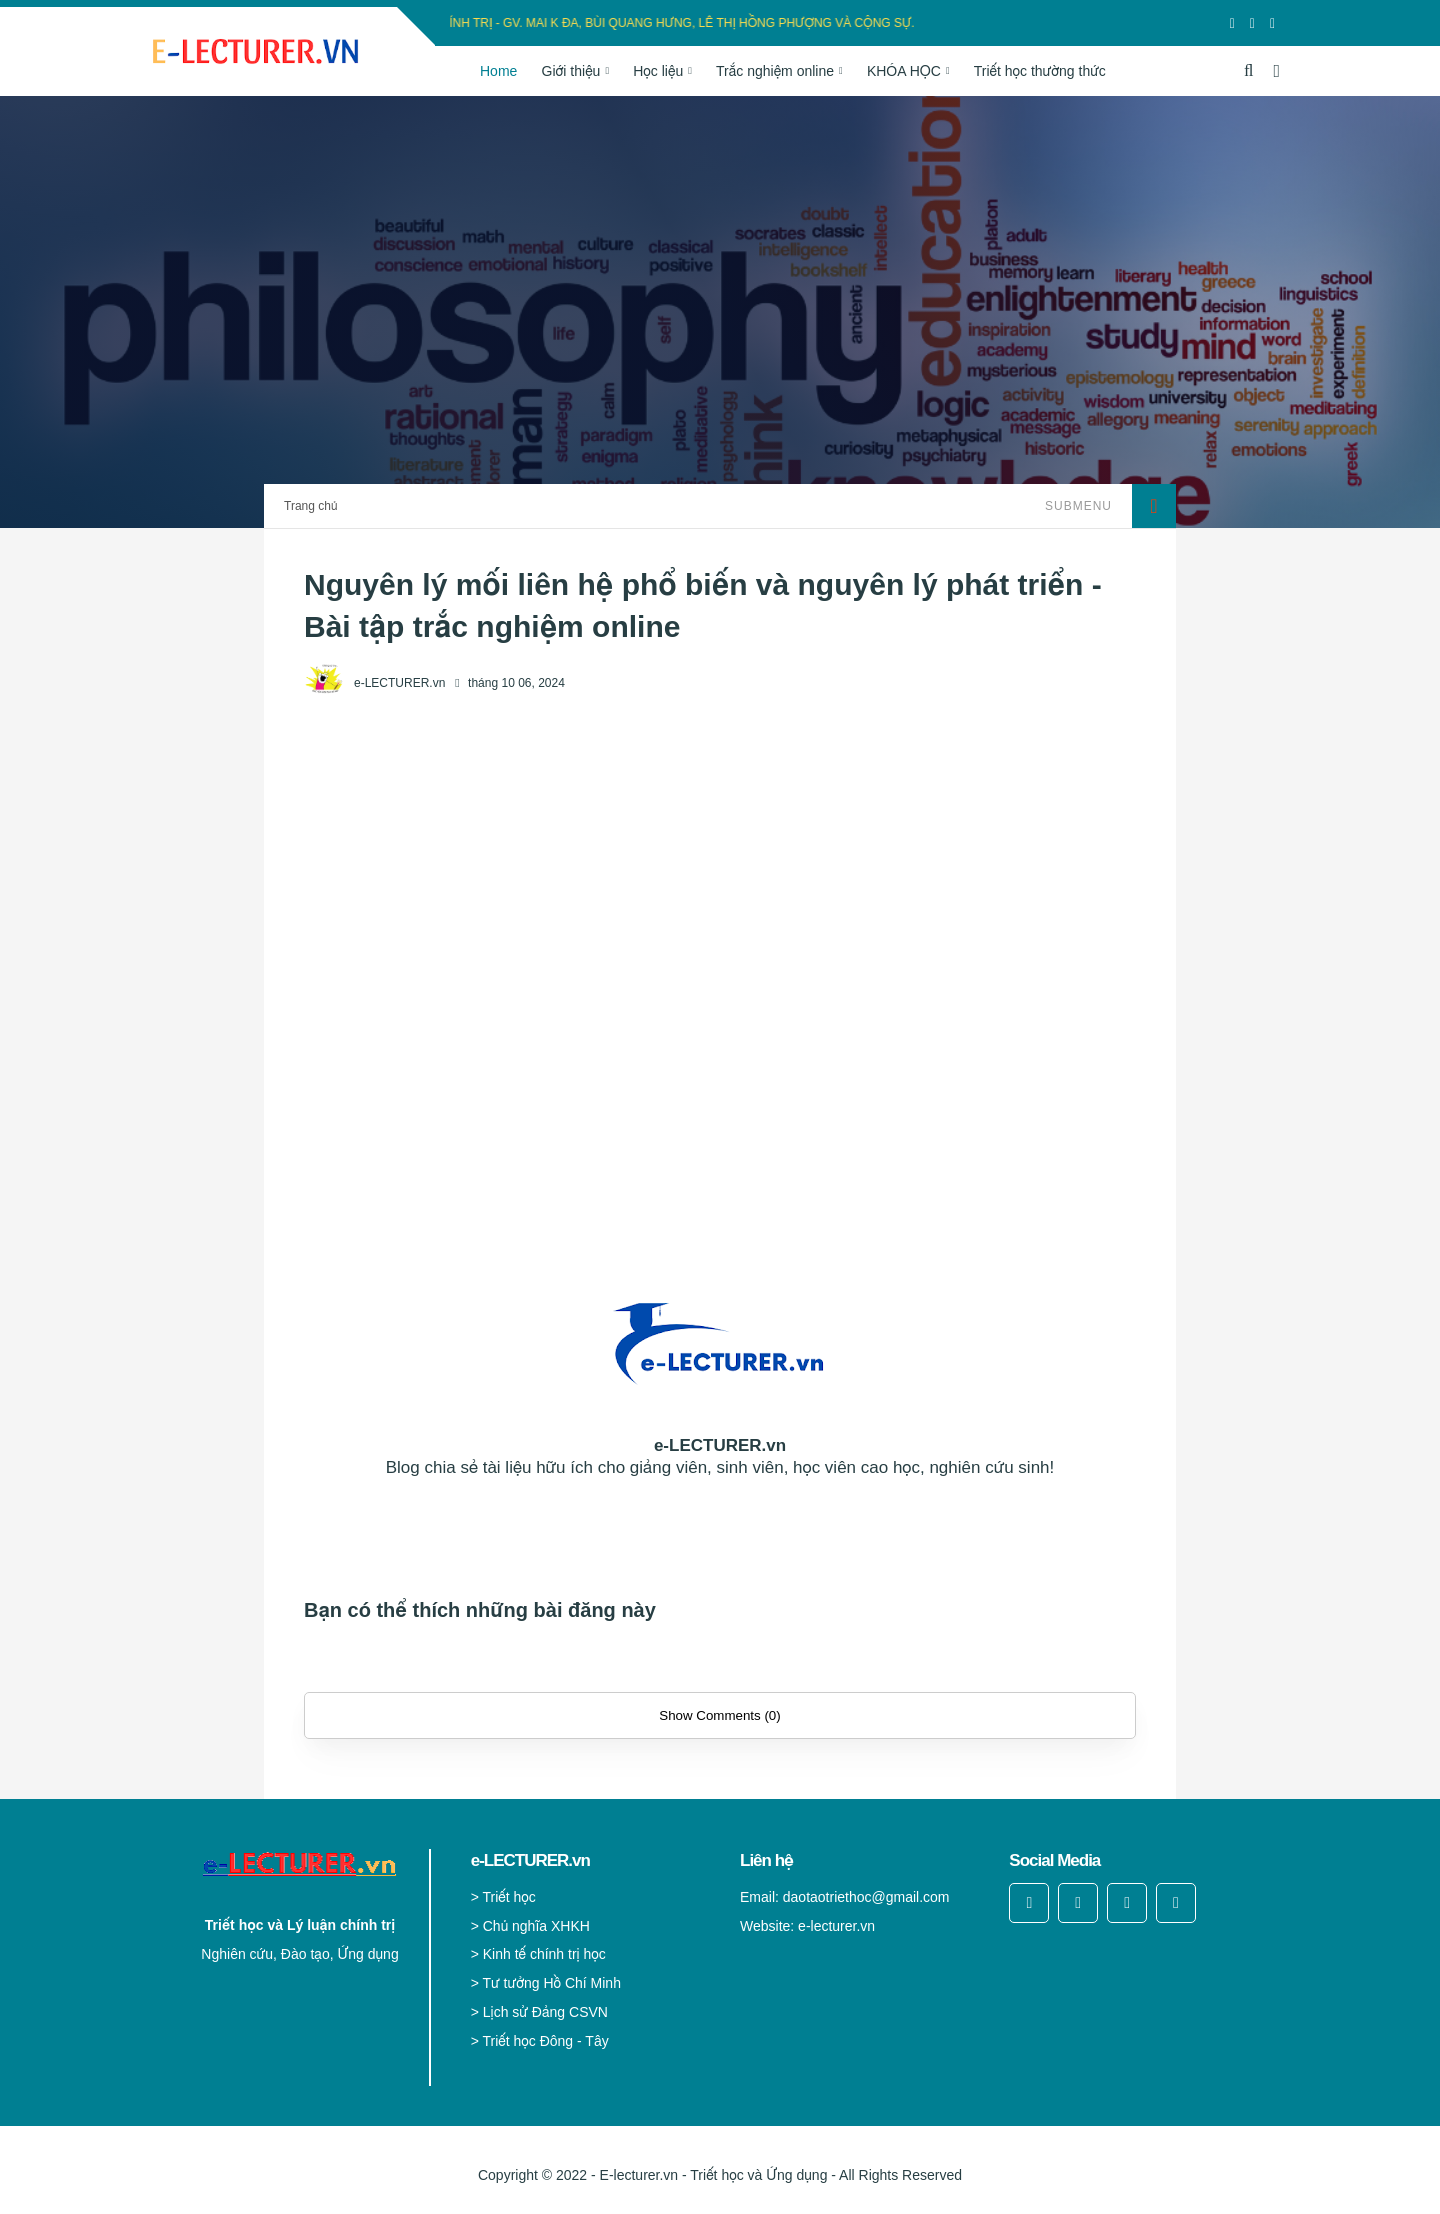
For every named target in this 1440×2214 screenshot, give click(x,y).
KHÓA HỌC (904, 71)
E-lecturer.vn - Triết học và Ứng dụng (714, 2175)
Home (498, 71)
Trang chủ (310, 506)
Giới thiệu (571, 71)
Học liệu (658, 71)
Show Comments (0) (719, 1715)
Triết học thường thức (1040, 71)
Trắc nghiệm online (775, 71)
